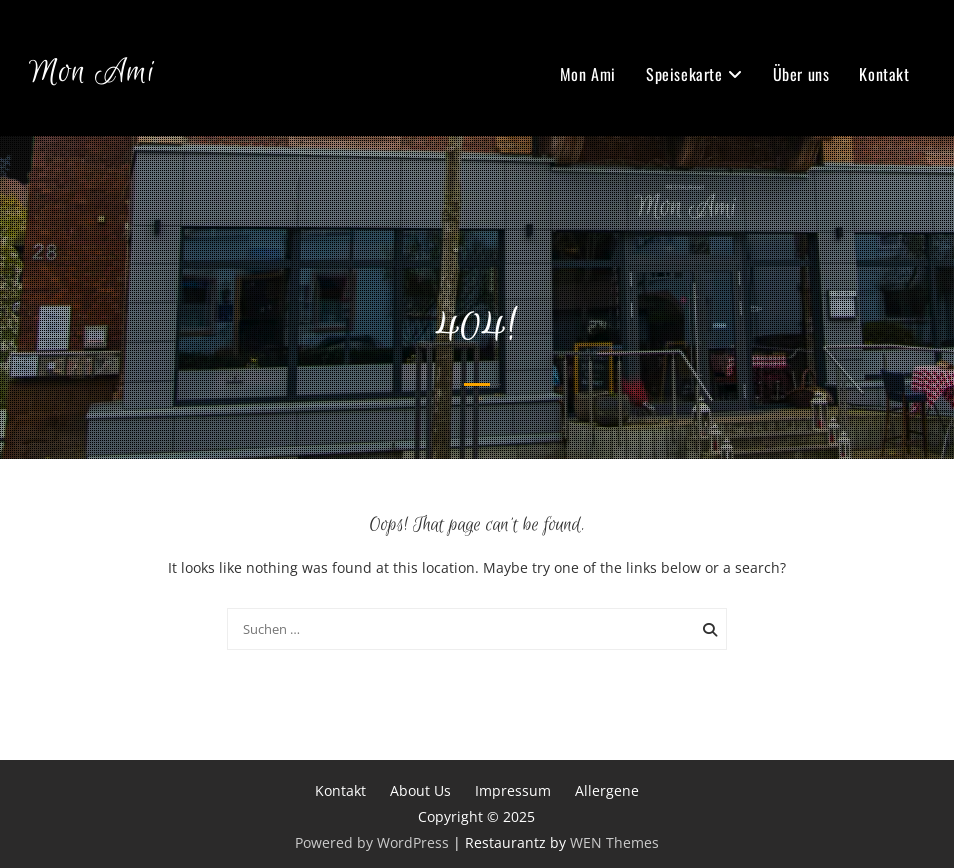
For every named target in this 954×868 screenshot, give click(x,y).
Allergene (607, 790)
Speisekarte (684, 74)
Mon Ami (92, 72)
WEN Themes (614, 842)
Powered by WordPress (372, 842)
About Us (420, 790)
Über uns (801, 74)
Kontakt (884, 74)
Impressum (513, 790)
